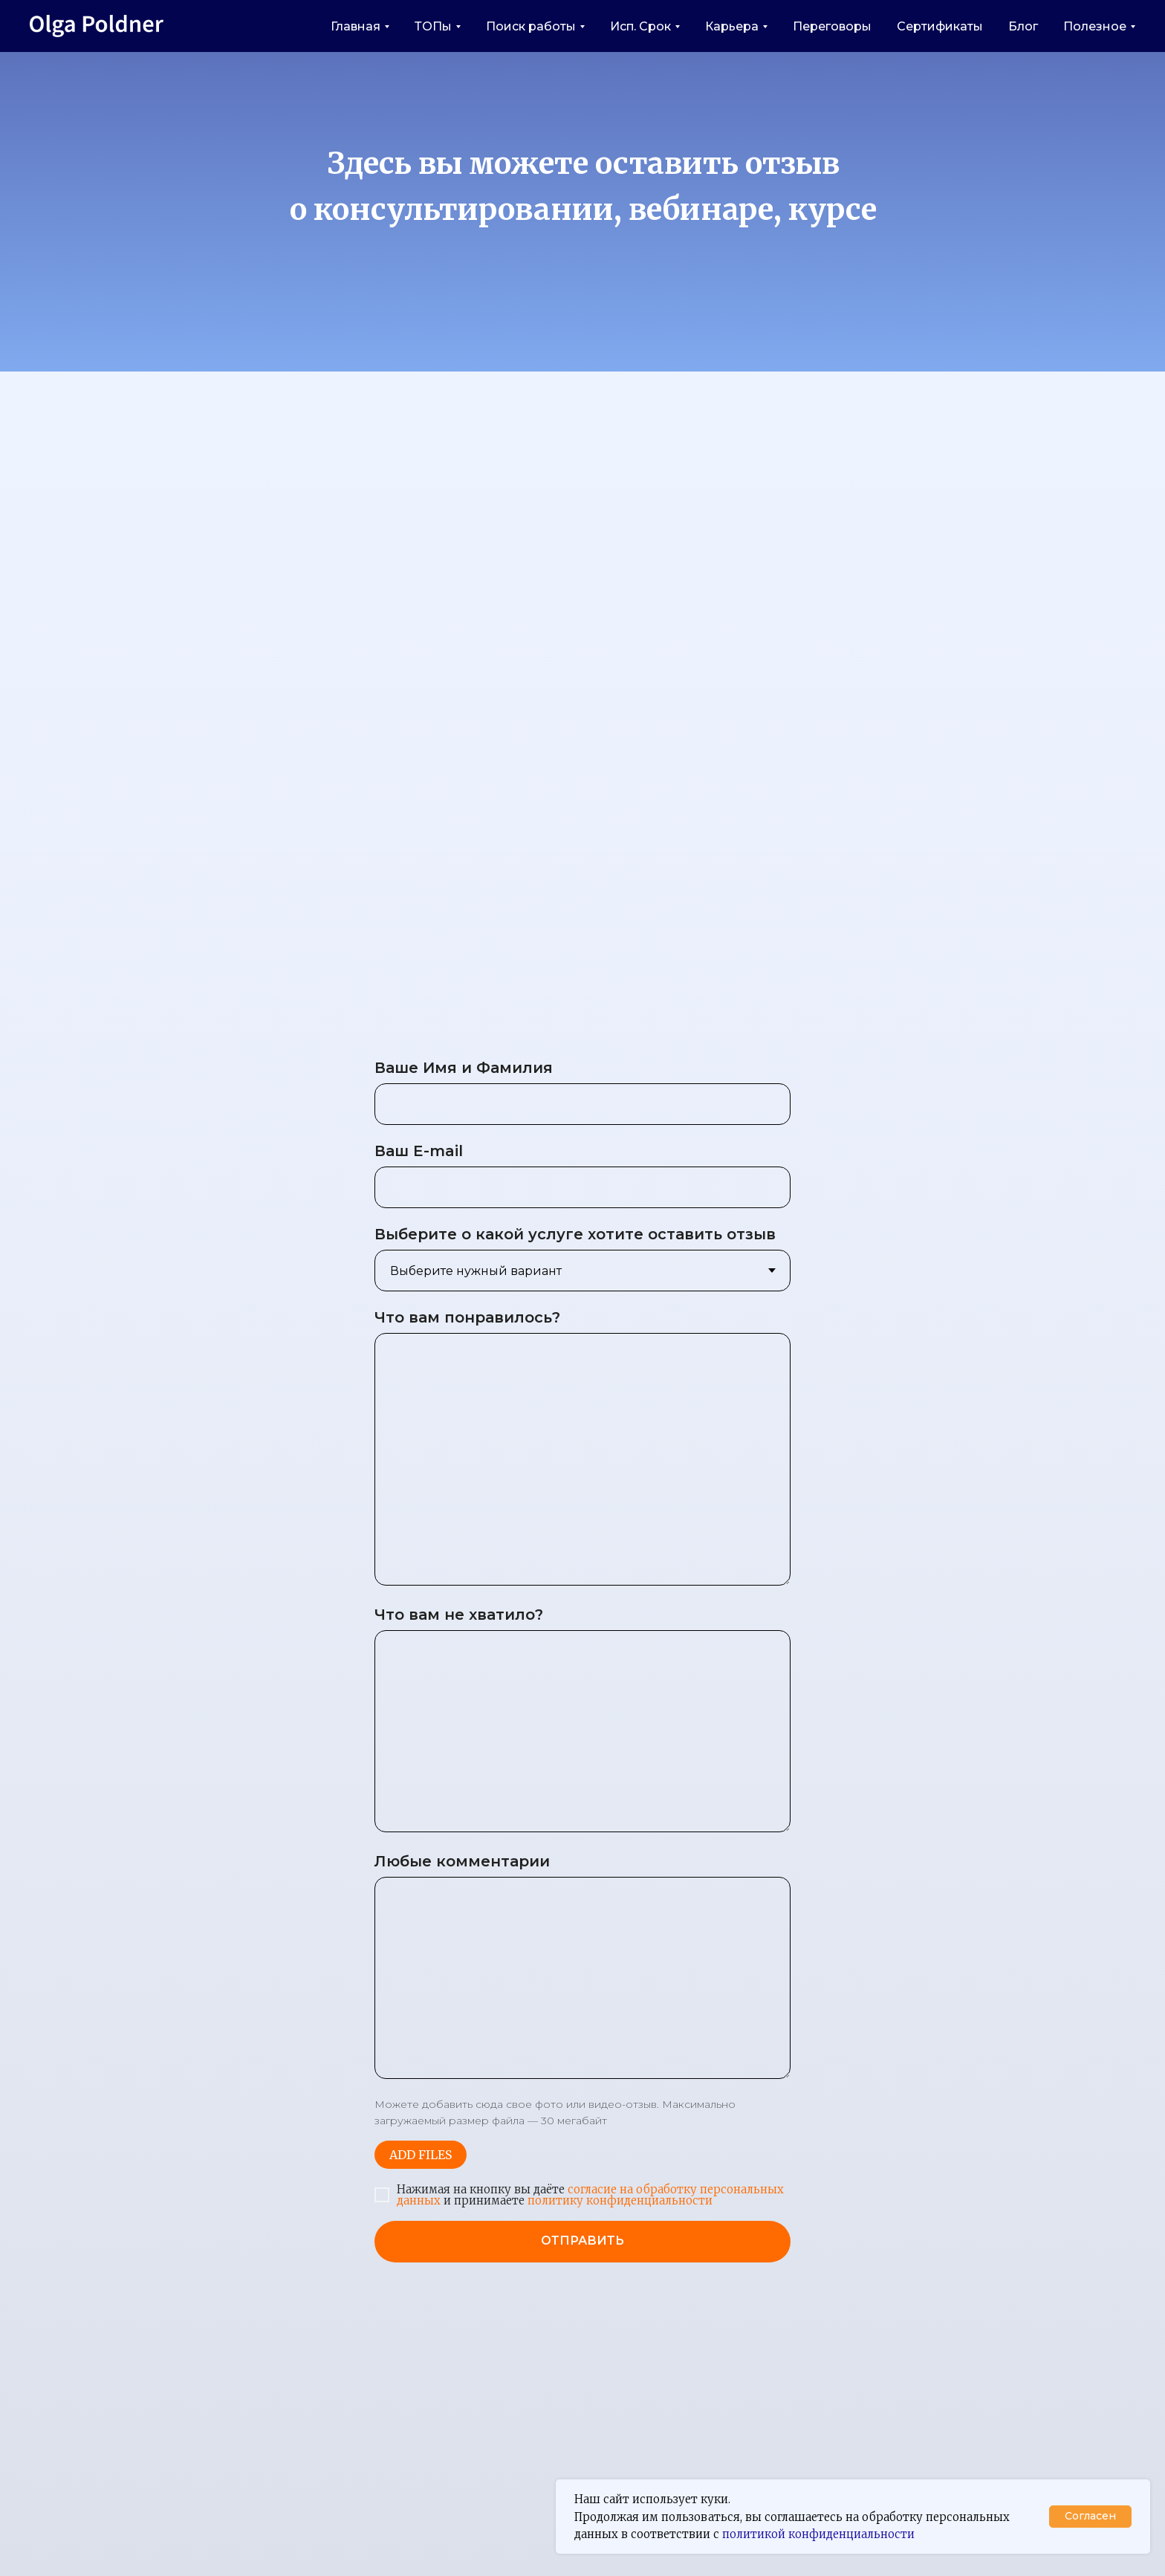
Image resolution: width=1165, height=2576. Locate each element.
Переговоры (832, 26)
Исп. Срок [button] (640, 26)
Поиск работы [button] (531, 26)
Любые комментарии (462, 1861)
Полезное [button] (1094, 26)
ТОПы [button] (433, 26)
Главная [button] (355, 26)
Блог (1023, 26)
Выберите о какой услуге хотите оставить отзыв (575, 1234)
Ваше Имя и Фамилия (463, 1068)
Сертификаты (940, 26)
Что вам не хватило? (458, 1614)
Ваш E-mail (418, 1151)
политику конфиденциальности (619, 2200)
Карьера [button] (732, 26)
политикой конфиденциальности (818, 2534)
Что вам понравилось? (467, 1317)
